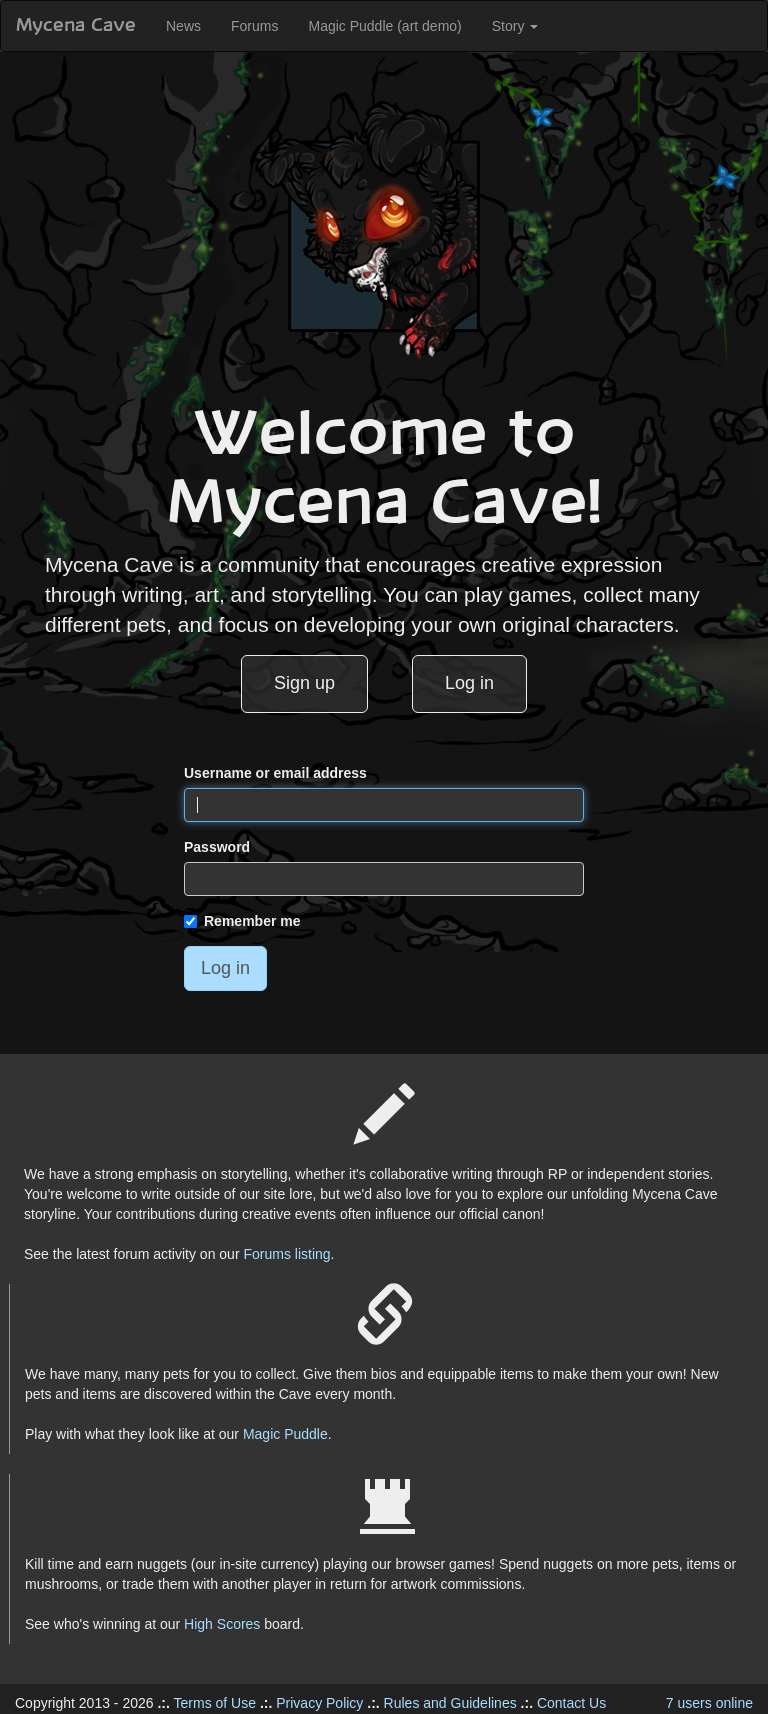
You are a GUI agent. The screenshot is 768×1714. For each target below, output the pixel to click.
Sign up (304, 683)
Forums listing (286, 1254)
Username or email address (275, 773)
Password (217, 847)
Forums (254, 26)
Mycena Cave (76, 26)
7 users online (709, 1703)
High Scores (222, 1624)
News (183, 26)
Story (515, 26)
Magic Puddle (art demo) (384, 26)
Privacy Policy (319, 1703)
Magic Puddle (285, 1434)
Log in (469, 683)
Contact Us (571, 1703)
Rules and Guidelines (450, 1703)
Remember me (242, 921)
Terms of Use (215, 1703)
